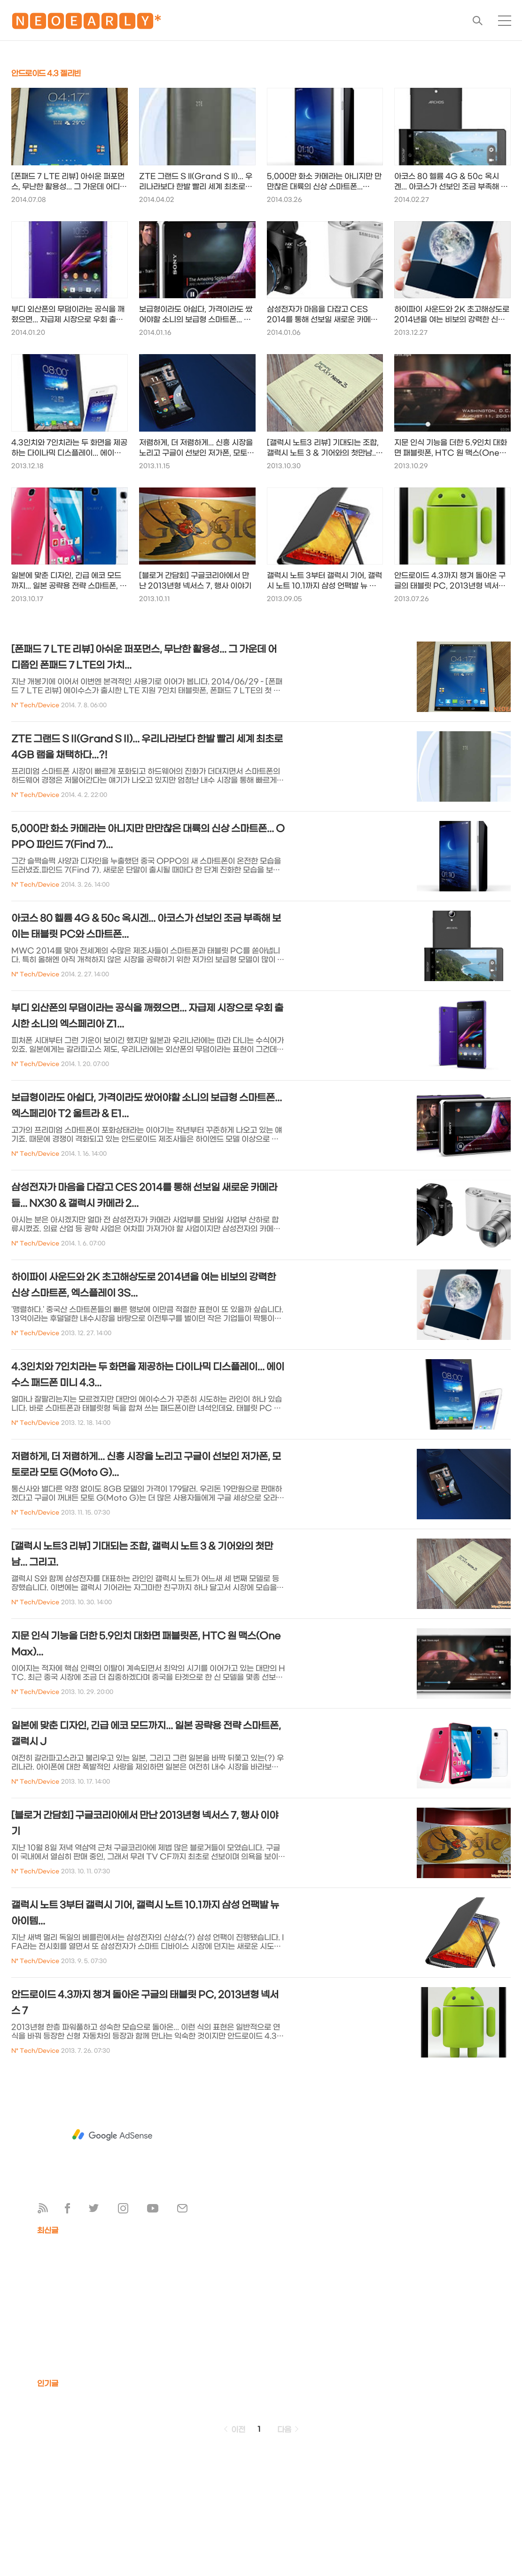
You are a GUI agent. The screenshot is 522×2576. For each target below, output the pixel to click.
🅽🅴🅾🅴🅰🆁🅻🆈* (86, 23)
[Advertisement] (112, 2135)
